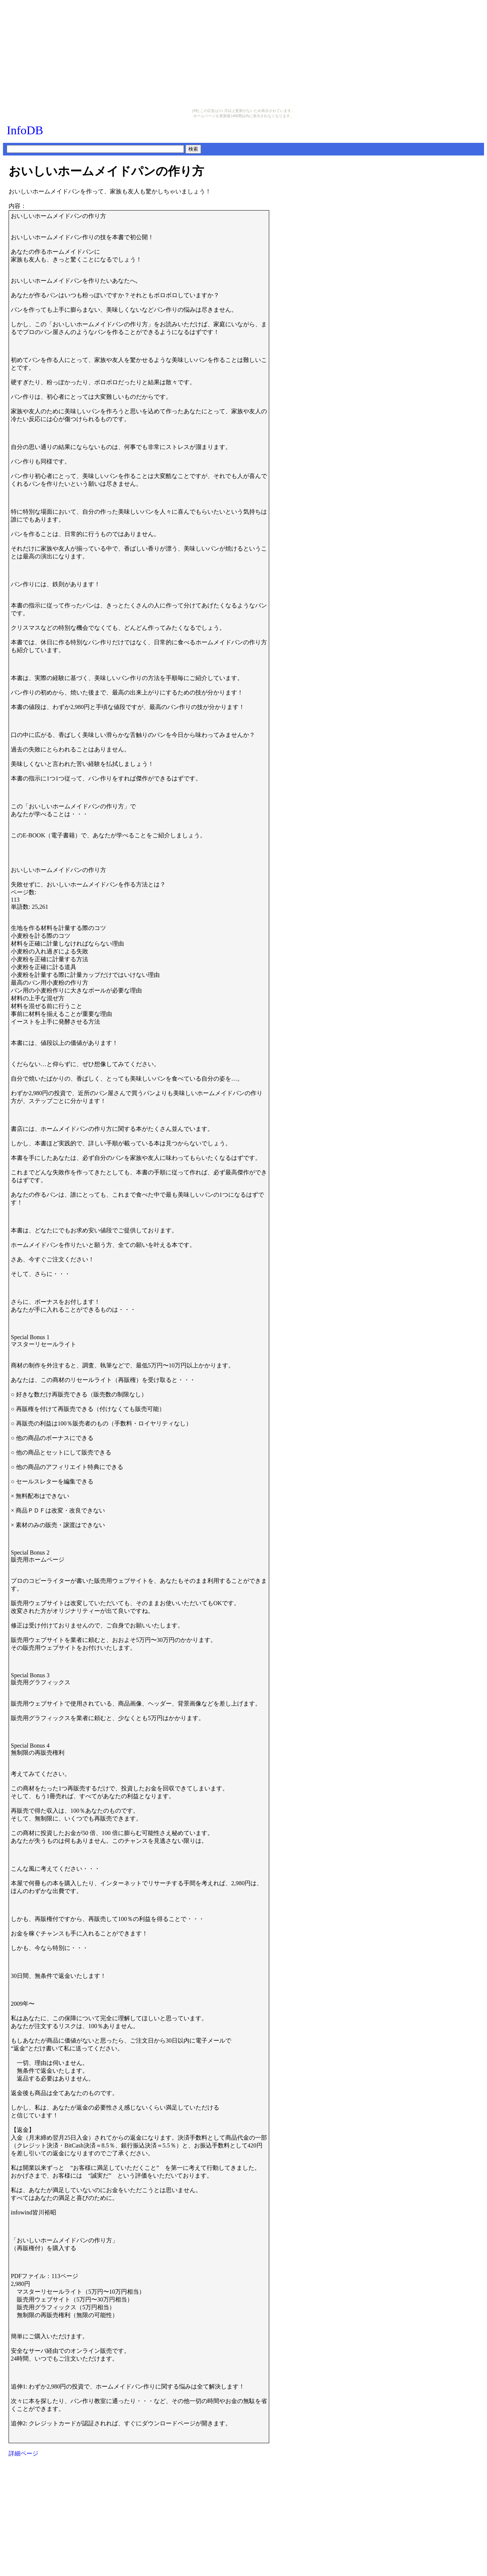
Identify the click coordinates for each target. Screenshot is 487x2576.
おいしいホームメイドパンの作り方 (106, 171)
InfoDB (25, 130)
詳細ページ (23, 2453)
